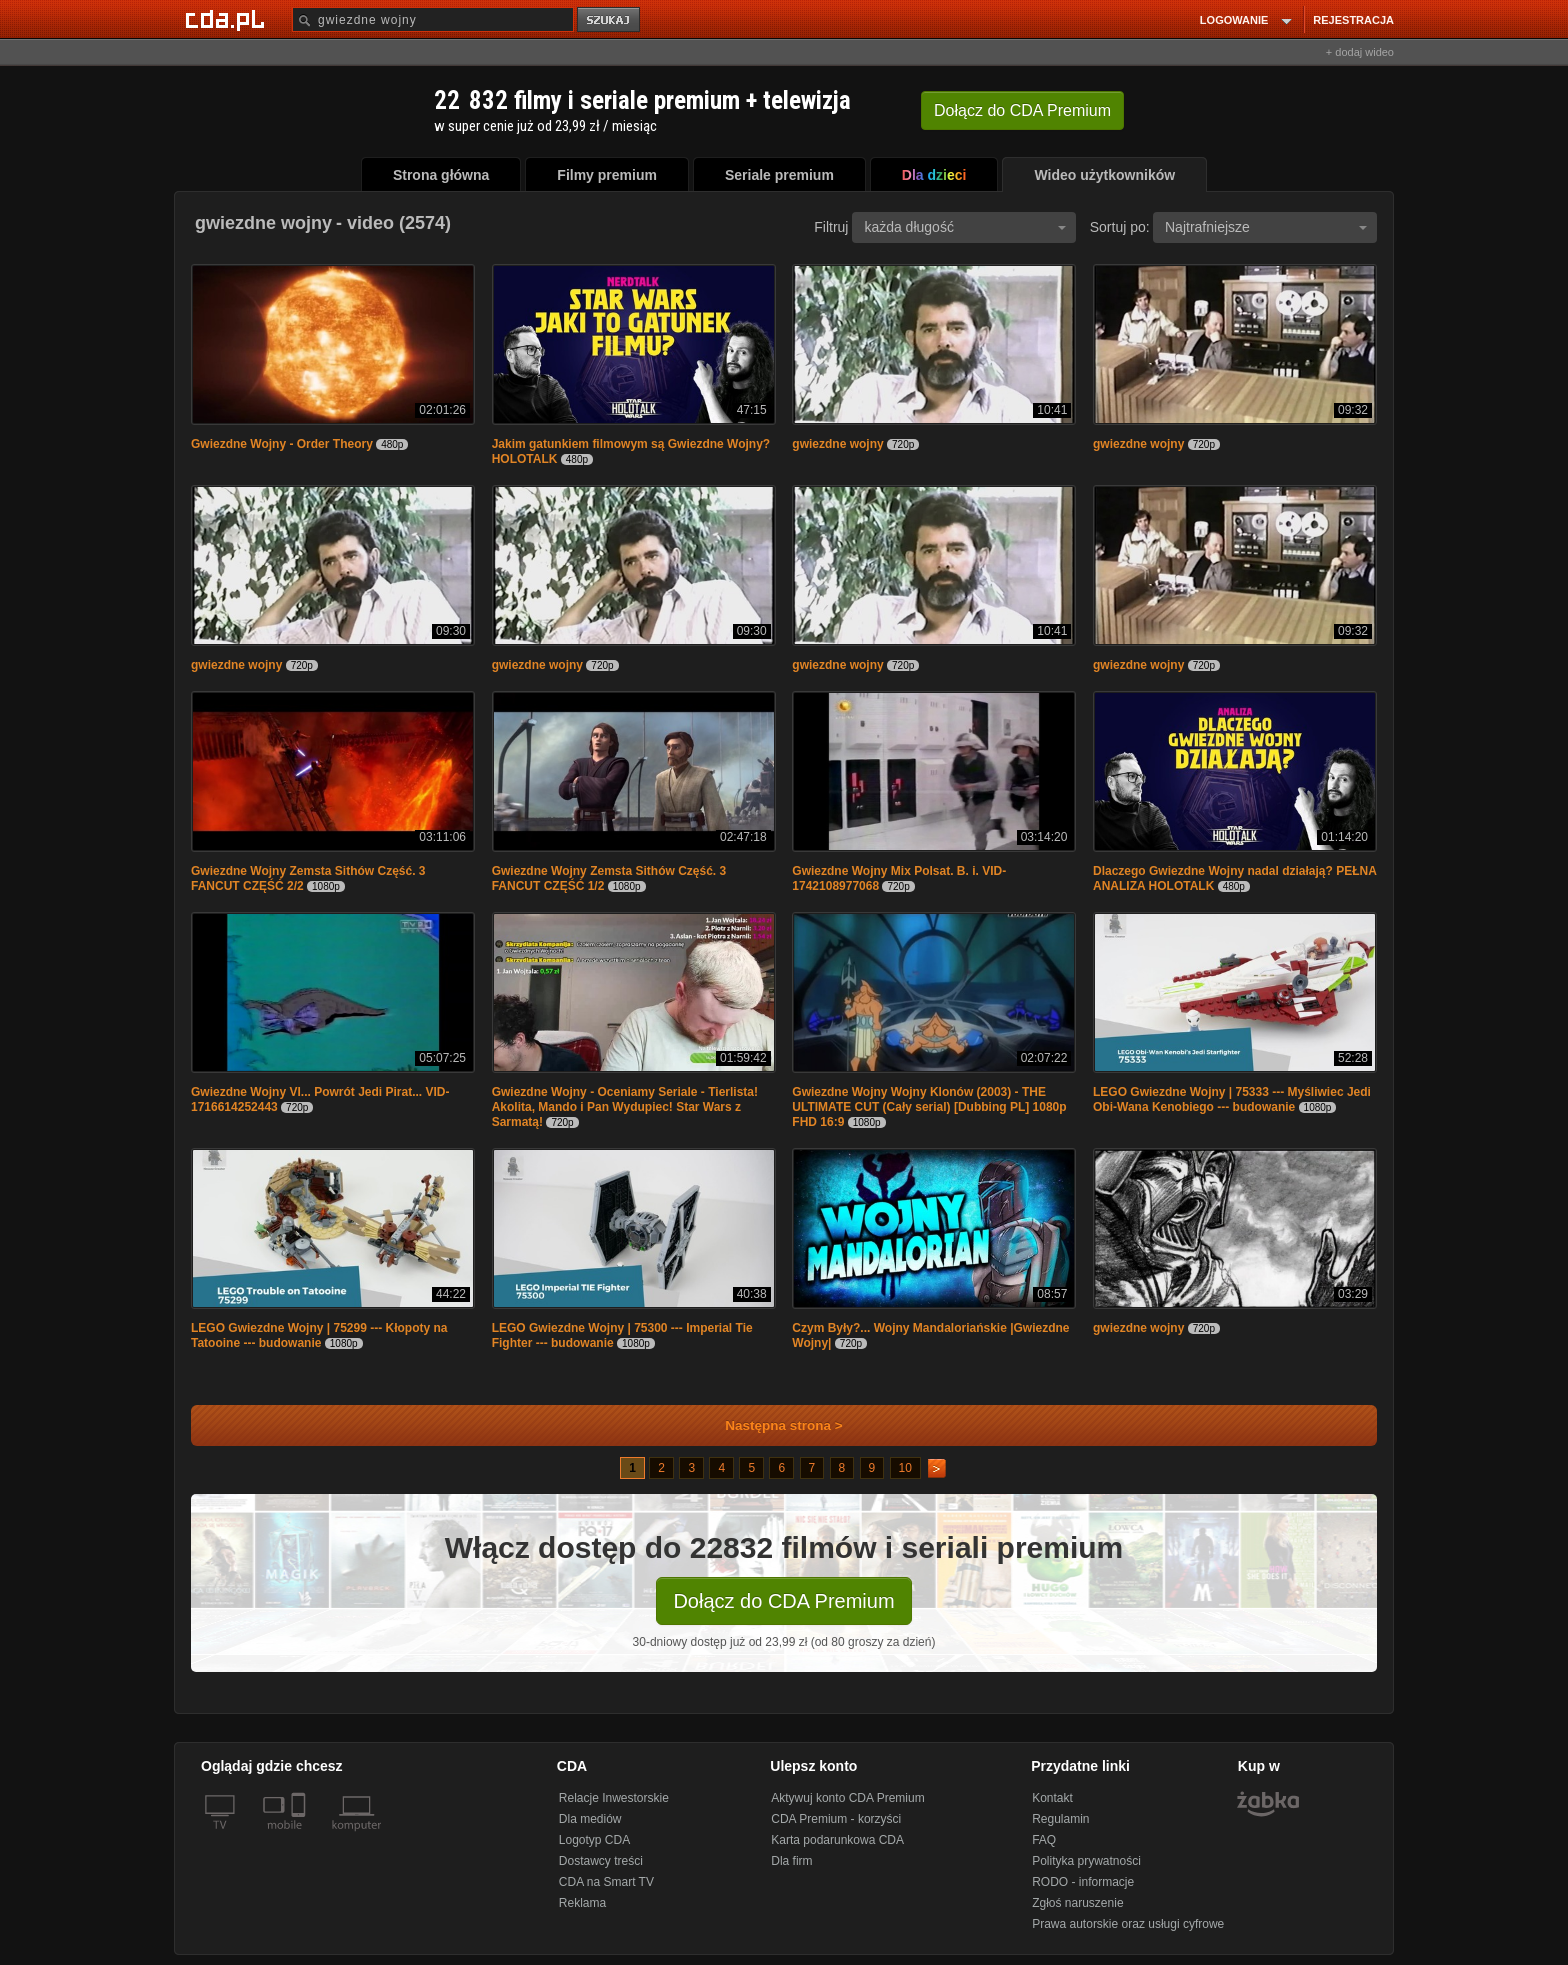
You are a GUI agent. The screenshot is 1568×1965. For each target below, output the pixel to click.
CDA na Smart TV (606, 1882)
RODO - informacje (1083, 1882)
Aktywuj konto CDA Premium (847, 1798)
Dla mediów (590, 1819)
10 (905, 1468)
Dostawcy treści (601, 1861)
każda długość (965, 227)
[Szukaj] (433, 19)
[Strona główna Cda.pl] (228, 19)
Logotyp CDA (594, 1840)
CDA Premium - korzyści (836, 1819)
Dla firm (791, 1861)
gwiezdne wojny (837, 444)
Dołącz (1022, 110)
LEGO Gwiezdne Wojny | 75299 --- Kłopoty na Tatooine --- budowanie (319, 1335)
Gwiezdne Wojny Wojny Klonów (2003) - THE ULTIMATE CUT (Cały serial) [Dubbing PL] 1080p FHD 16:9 (929, 1107)
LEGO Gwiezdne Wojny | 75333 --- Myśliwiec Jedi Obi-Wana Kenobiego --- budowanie (1232, 1099)
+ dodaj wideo (1360, 52)
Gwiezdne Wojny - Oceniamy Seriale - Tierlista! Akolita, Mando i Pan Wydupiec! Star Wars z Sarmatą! (625, 1107)
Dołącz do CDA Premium (783, 1601)
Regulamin (1060, 1819)
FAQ (1044, 1840)
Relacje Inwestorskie (614, 1798)
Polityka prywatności (1086, 1861)
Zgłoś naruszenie (1077, 1903)
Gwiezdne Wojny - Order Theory (282, 444)
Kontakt (1052, 1798)
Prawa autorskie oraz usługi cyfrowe (1128, 1924)
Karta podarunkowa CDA (837, 1840)
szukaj (610, 20)
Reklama (582, 1903)
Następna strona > (770, 1425)
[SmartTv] (300, 1837)
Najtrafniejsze (1266, 227)
